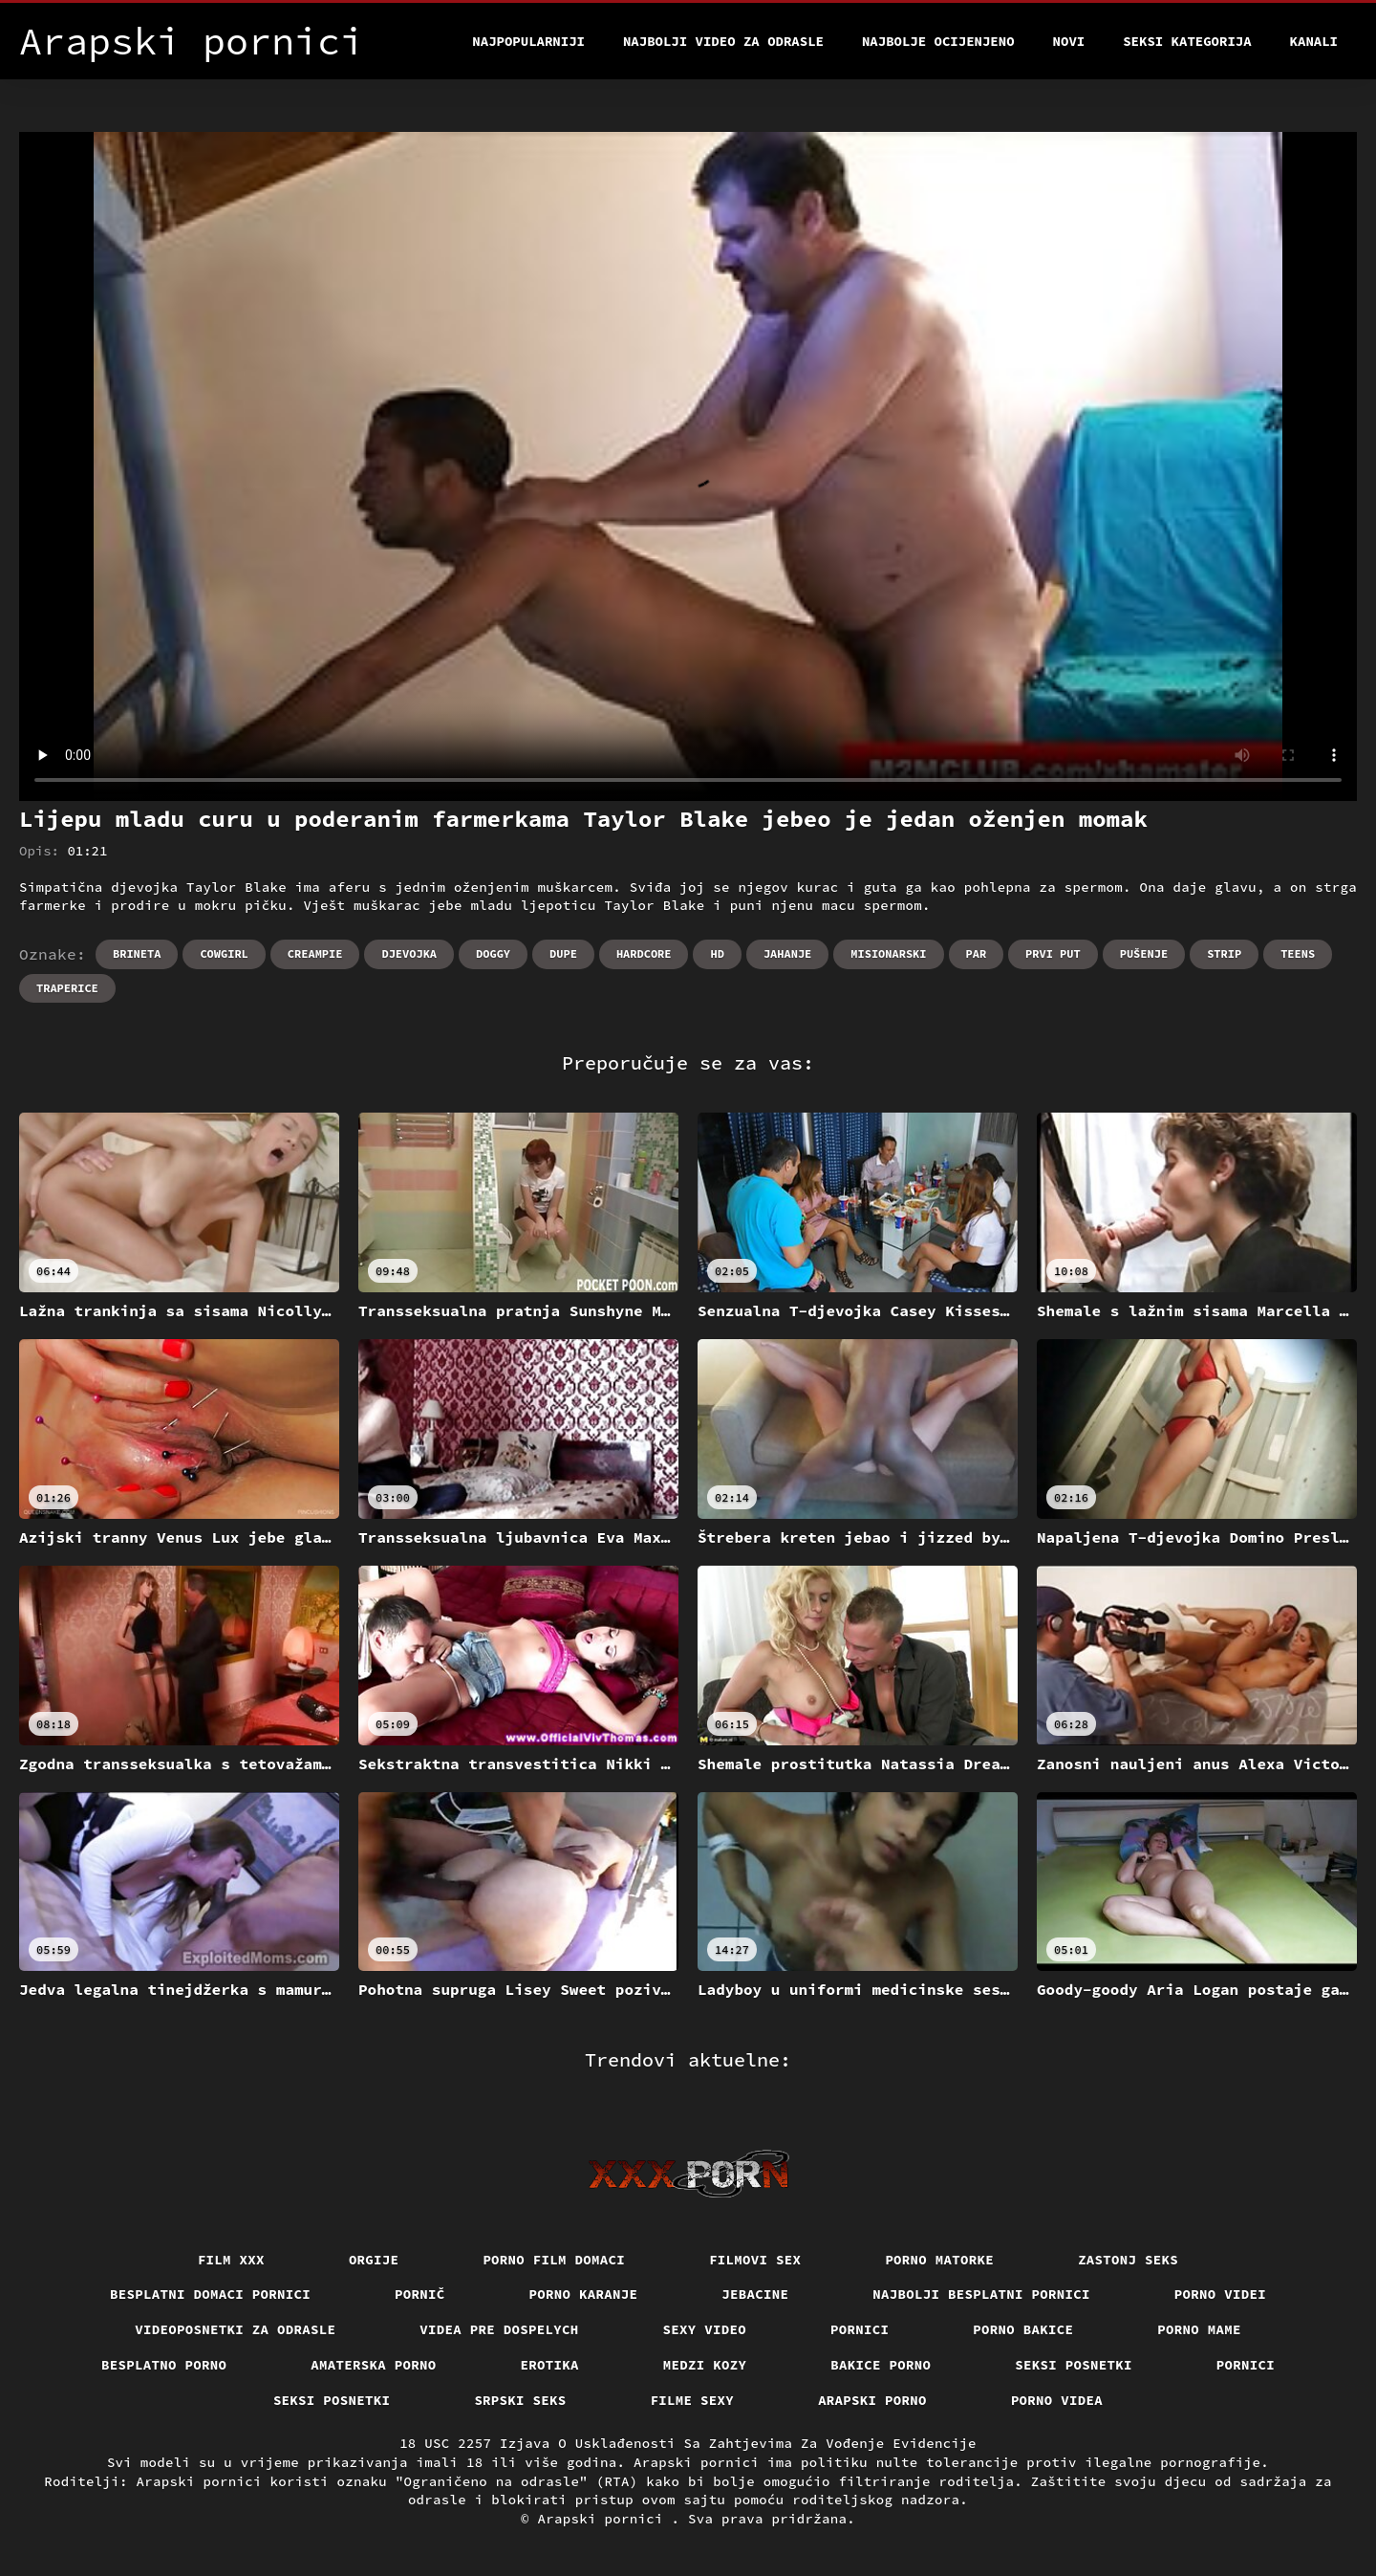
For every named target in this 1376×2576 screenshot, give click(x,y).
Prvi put (1053, 953)
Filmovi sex (755, 2259)
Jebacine (754, 2294)
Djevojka (409, 953)
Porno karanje (583, 2294)
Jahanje (787, 953)
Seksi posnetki (1073, 2364)
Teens (1297, 953)
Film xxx (231, 2259)
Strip (1224, 953)
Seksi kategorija (1187, 41)
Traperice (67, 988)
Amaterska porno (373, 2364)
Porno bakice (1023, 2329)
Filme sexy (693, 2400)
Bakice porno (880, 2364)
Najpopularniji (528, 41)
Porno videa (1057, 2400)
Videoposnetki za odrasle (235, 2329)
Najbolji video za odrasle (723, 41)
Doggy (493, 953)
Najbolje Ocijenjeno (938, 41)
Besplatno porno (163, 2364)
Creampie (315, 953)
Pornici (859, 2329)
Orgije (374, 2259)
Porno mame (1199, 2329)
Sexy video (705, 2329)
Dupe (563, 953)
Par (976, 953)
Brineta (137, 953)
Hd (716, 953)
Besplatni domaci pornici (210, 2294)
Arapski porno (872, 2400)
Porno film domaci (554, 2259)
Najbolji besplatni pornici (981, 2294)
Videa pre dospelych (498, 2329)
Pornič (420, 2294)
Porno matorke (939, 2259)
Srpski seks (520, 2400)
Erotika (550, 2364)
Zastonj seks (1128, 2259)
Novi (1069, 41)
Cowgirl (223, 953)
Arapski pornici (605, 2518)
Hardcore (644, 953)
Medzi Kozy (705, 2364)
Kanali (1314, 41)
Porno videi (1220, 2294)
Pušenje (1144, 953)
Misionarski (888, 953)
